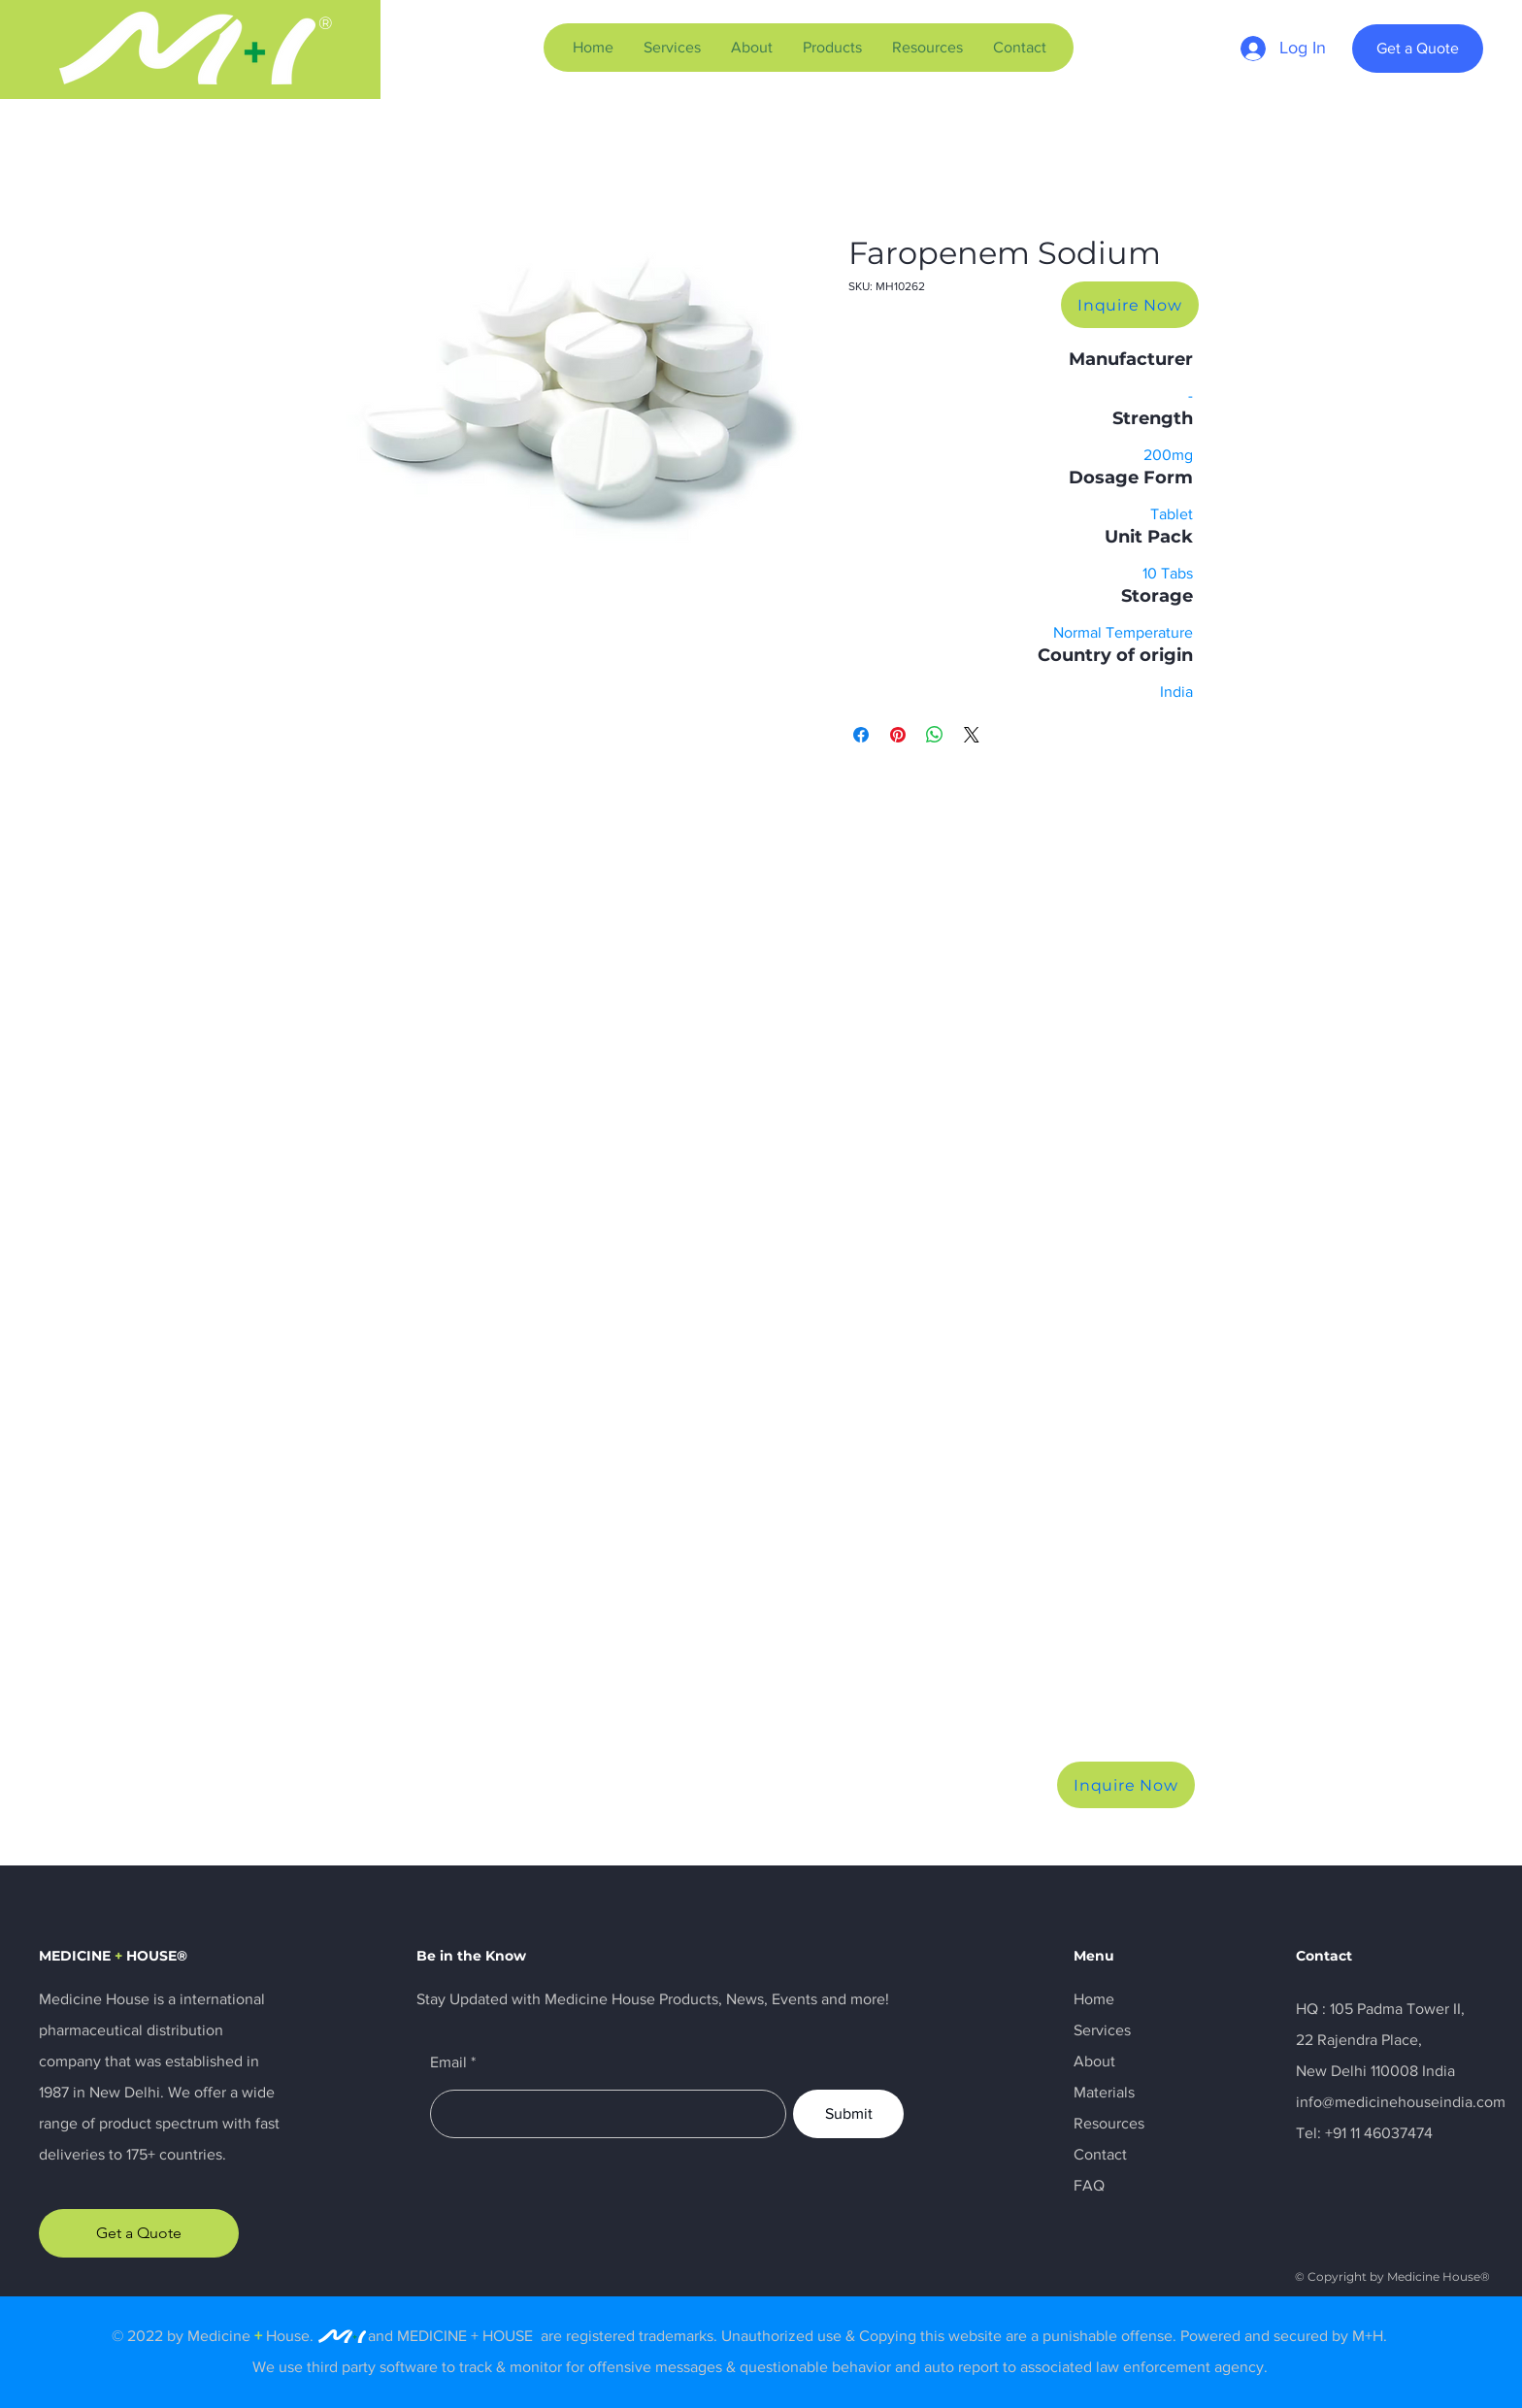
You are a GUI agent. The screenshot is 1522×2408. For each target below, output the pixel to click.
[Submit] (848, 2114)
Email (448, 2062)
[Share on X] (971, 734)
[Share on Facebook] (861, 734)
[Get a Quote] (1417, 48)
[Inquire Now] (1130, 304)
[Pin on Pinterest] (898, 734)
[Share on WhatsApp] (934, 734)
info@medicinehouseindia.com (1400, 2102)
